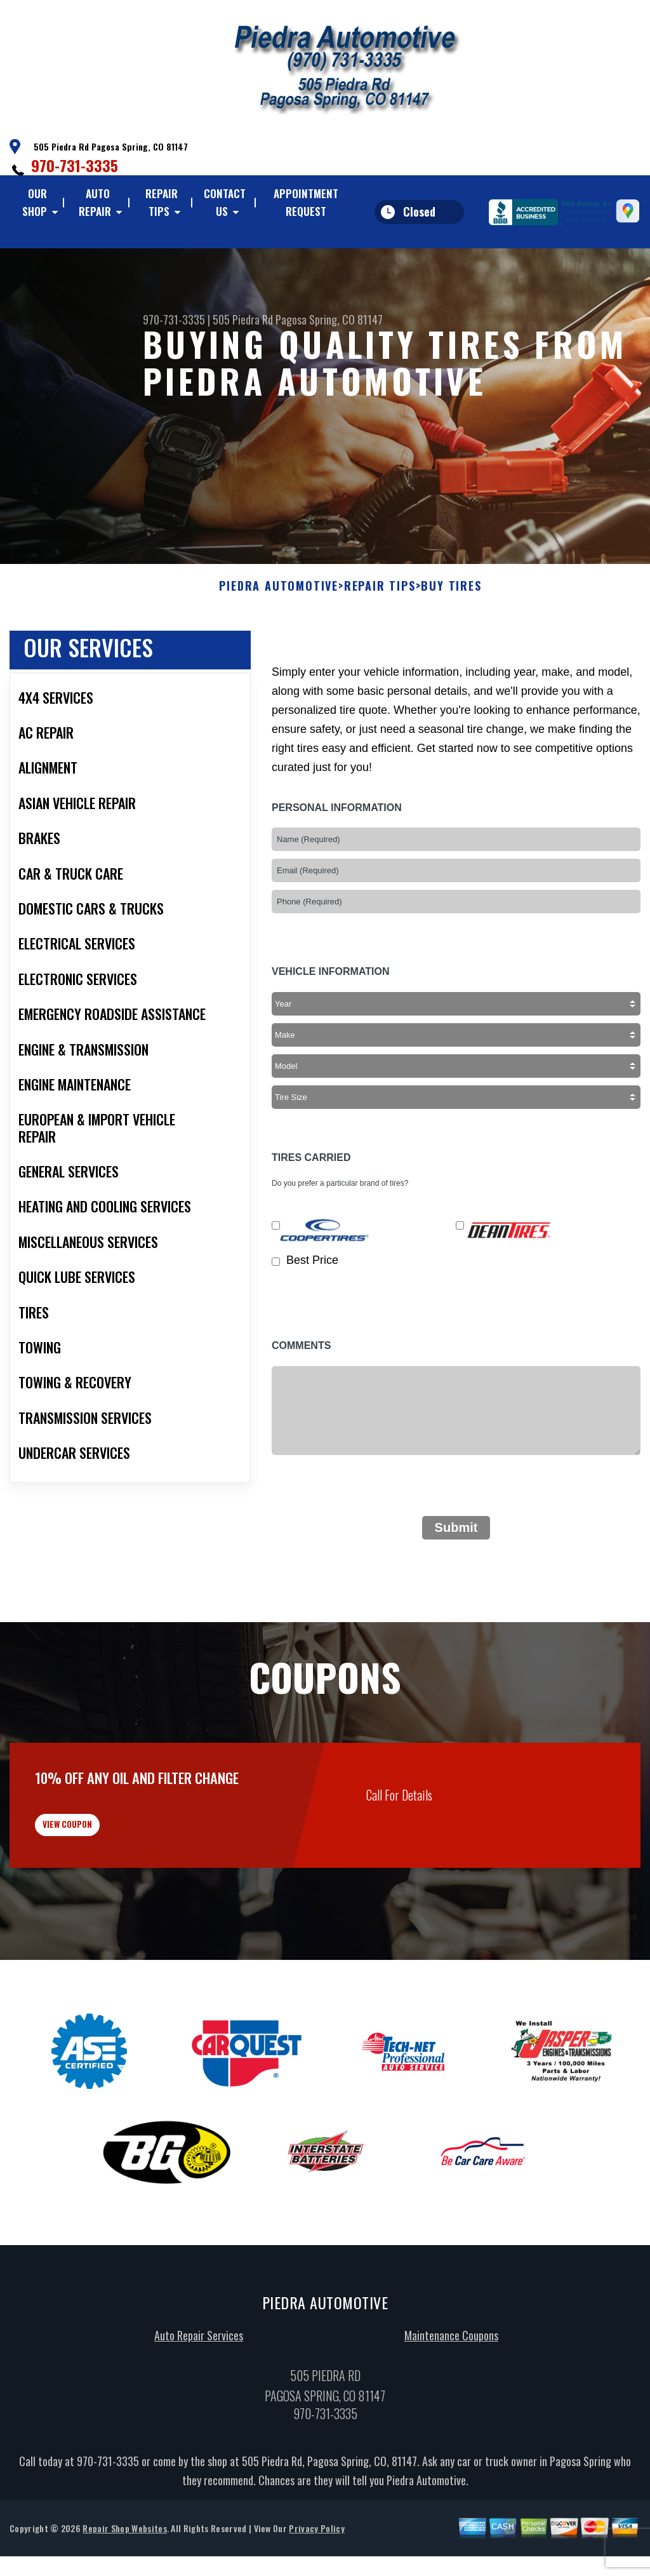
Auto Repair (95, 202)
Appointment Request (306, 202)
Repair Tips (161, 202)
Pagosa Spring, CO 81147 (329, 319)
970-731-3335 (74, 165)
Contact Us (225, 202)
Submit (456, 1586)
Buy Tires (451, 645)
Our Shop (34, 202)
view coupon (105, 1893)
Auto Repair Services (198, 2414)
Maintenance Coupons (451, 2414)
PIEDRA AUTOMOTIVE (278, 645)
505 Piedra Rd (243, 319)
